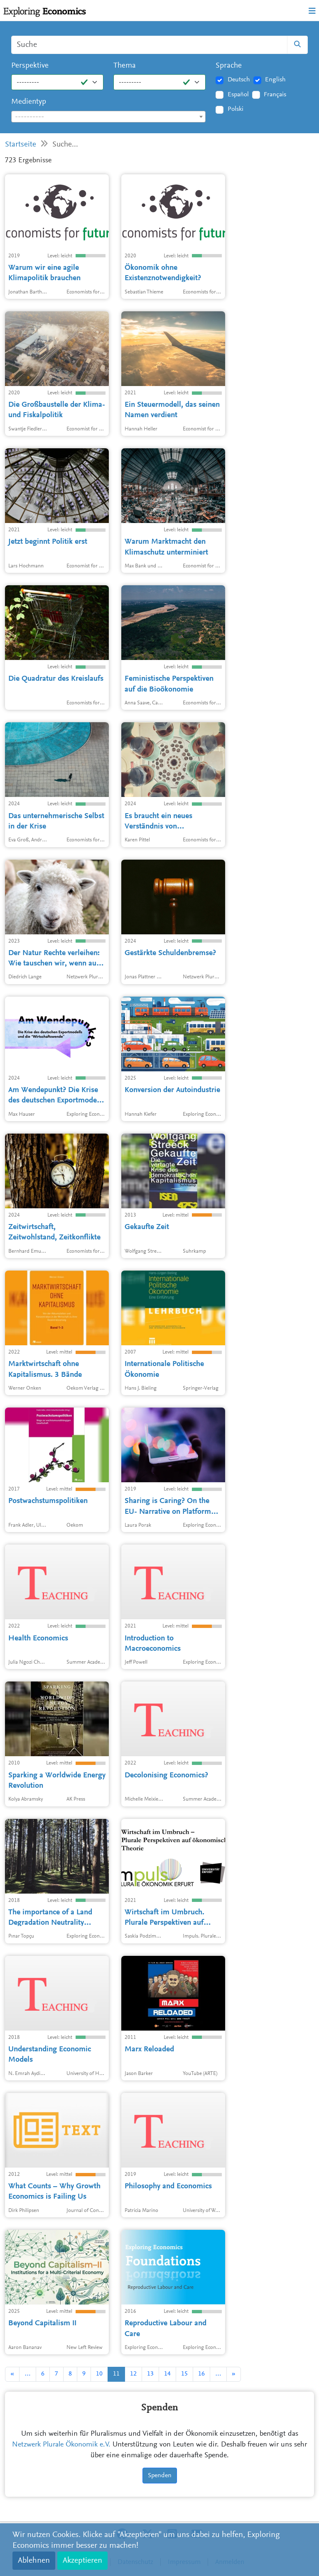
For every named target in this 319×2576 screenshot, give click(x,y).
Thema (124, 66)
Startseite (20, 145)
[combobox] (108, 116)
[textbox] (108, 117)
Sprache (229, 66)
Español (238, 94)
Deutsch (239, 79)
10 (99, 2374)
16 (201, 2374)
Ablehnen (34, 2560)
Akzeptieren (82, 2560)
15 (184, 2374)
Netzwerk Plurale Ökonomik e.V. (61, 2445)
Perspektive (30, 66)
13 (150, 2374)
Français (275, 94)
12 (133, 2374)
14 (167, 2374)
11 (116, 2374)
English (275, 79)
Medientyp (28, 102)
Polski (235, 109)
